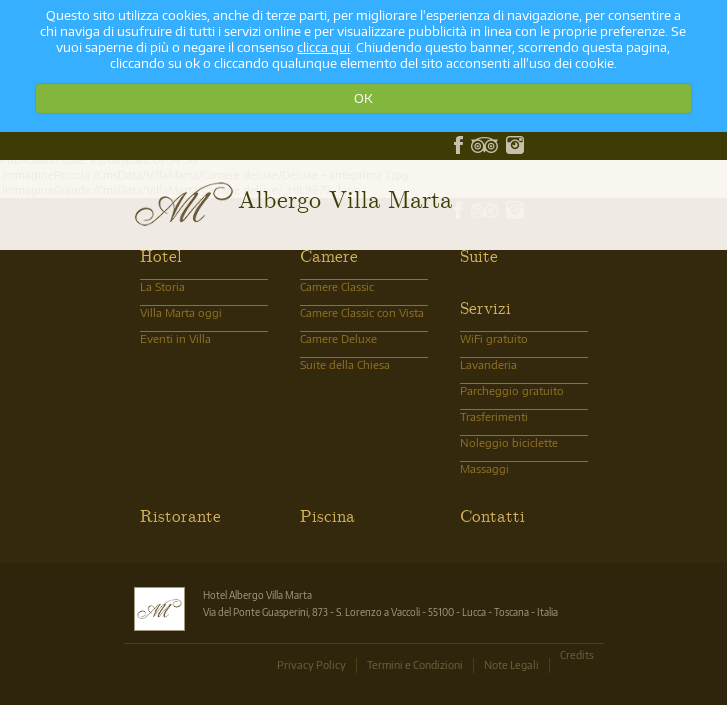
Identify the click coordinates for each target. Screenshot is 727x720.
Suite (479, 255)
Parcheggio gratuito (512, 390)
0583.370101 (160, 144)
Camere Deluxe (338, 338)
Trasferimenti (494, 416)
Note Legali (511, 664)
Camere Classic (337, 286)
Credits (577, 654)
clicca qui (323, 47)
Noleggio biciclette (509, 442)
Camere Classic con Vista (362, 312)
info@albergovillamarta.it (190, 144)
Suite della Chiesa (345, 364)
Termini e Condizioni (415, 664)
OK (363, 98)
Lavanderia (488, 364)
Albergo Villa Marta (345, 198)
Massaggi (484, 468)
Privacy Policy (311, 664)
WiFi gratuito (494, 338)
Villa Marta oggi (181, 312)
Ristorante (180, 515)
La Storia (162, 286)
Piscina (327, 515)
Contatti (492, 515)
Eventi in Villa (175, 338)
